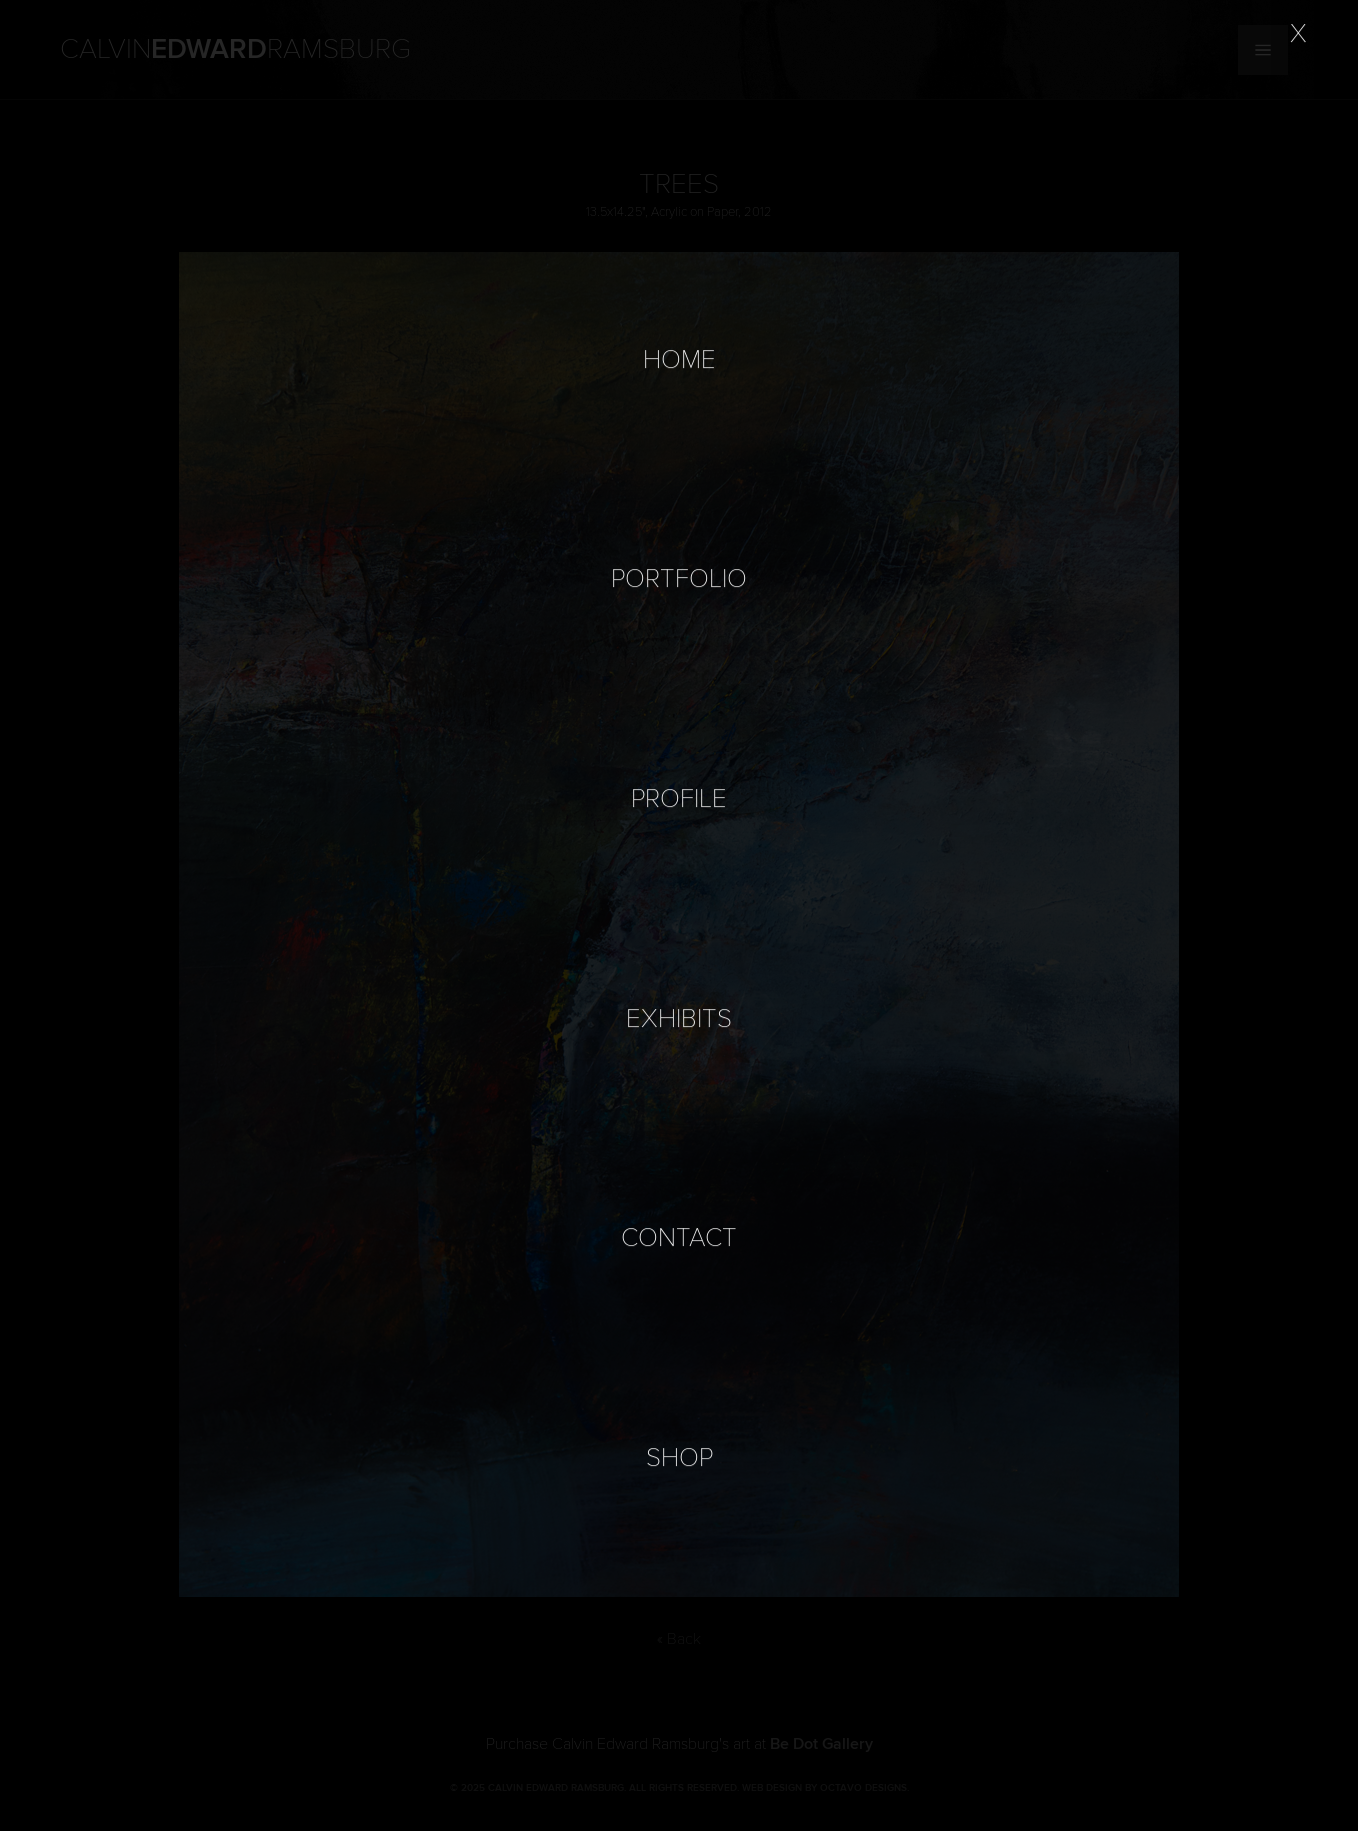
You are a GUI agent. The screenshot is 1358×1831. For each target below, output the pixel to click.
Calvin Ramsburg (235, 50)
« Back (679, 1639)
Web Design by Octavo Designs (824, 1788)
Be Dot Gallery (821, 1744)
